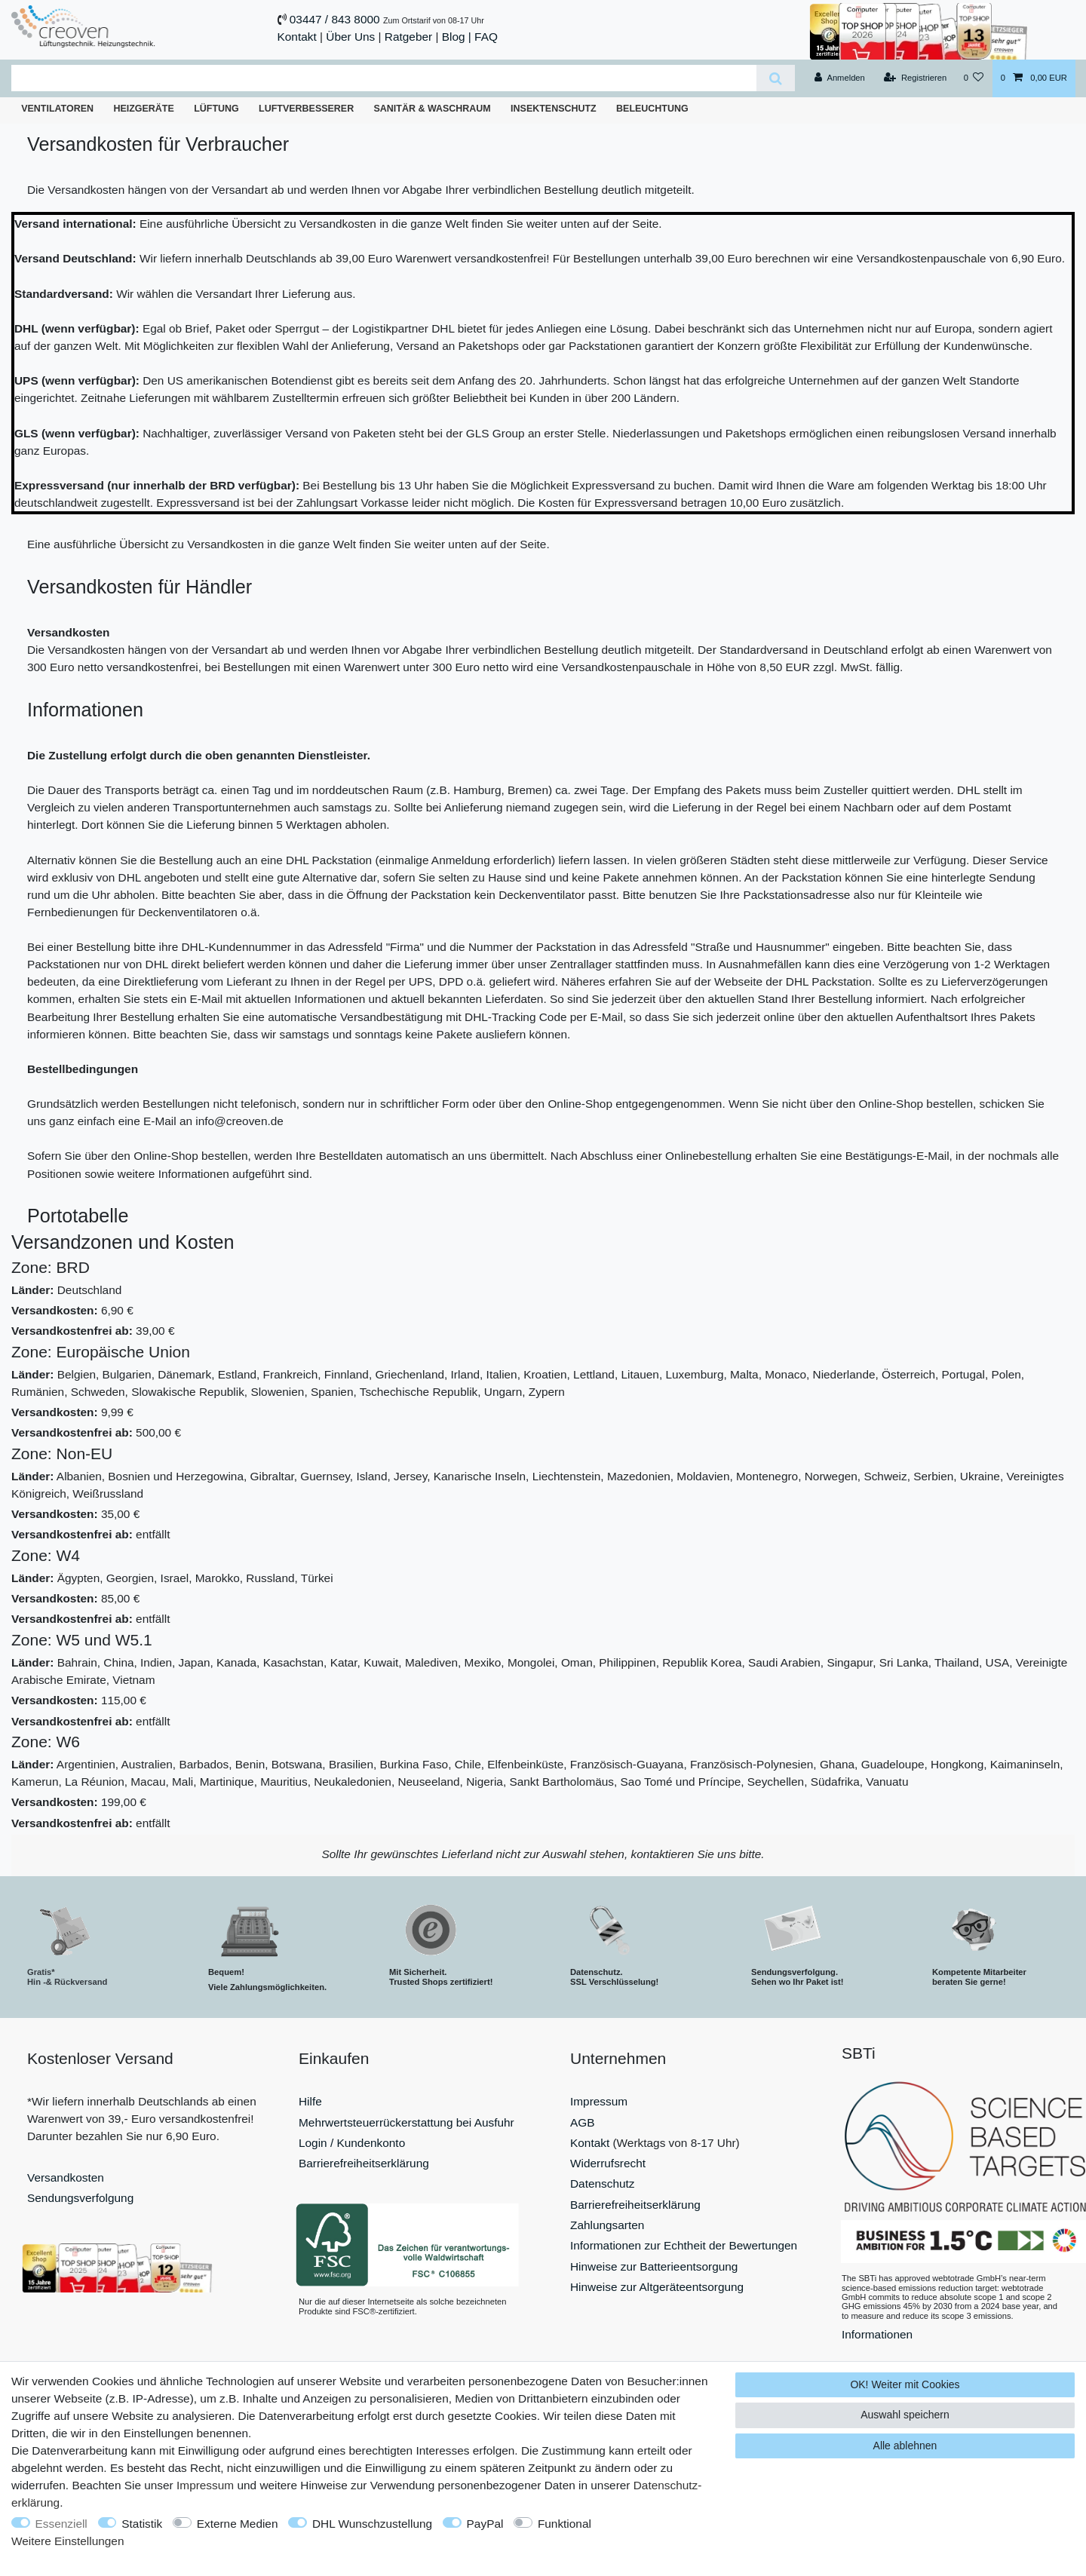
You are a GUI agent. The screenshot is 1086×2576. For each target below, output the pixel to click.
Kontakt (297, 36)
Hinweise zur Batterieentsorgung (654, 2266)
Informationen (877, 2334)
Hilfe (310, 2101)
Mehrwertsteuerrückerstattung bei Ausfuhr (406, 2122)
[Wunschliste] (973, 78)
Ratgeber (408, 36)
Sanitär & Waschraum (432, 108)
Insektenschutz (554, 108)
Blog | (456, 36)
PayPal (485, 2523)
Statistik (141, 2523)
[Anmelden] (839, 78)
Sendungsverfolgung (80, 2197)
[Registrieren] (915, 78)
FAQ (486, 36)
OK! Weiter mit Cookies (904, 2384)
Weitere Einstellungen (67, 2541)
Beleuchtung (652, 108)
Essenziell (61, 2523)
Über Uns (350, 36)
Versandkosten (65, 2177)
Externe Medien (237, 2523)
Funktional (564, 2523)
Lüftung (216, 108)
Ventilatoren (57, 108)
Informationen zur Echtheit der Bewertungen (683, 2245)
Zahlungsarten (607, 2225)
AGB (582, 2122)
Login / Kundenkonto (352, 2142)
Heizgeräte (143, 108)
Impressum (598, 2101)
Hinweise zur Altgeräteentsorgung (657, 2286)
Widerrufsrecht (608, 2163)
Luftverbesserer (306, 108)
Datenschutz (602, 2183)
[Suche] (775, 78)
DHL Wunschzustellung (372, 2523)
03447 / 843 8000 (335, 19)
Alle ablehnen (905, 2446)
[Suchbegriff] (383, 78)
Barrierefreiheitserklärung (364, 2163)
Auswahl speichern (905, 2415)
